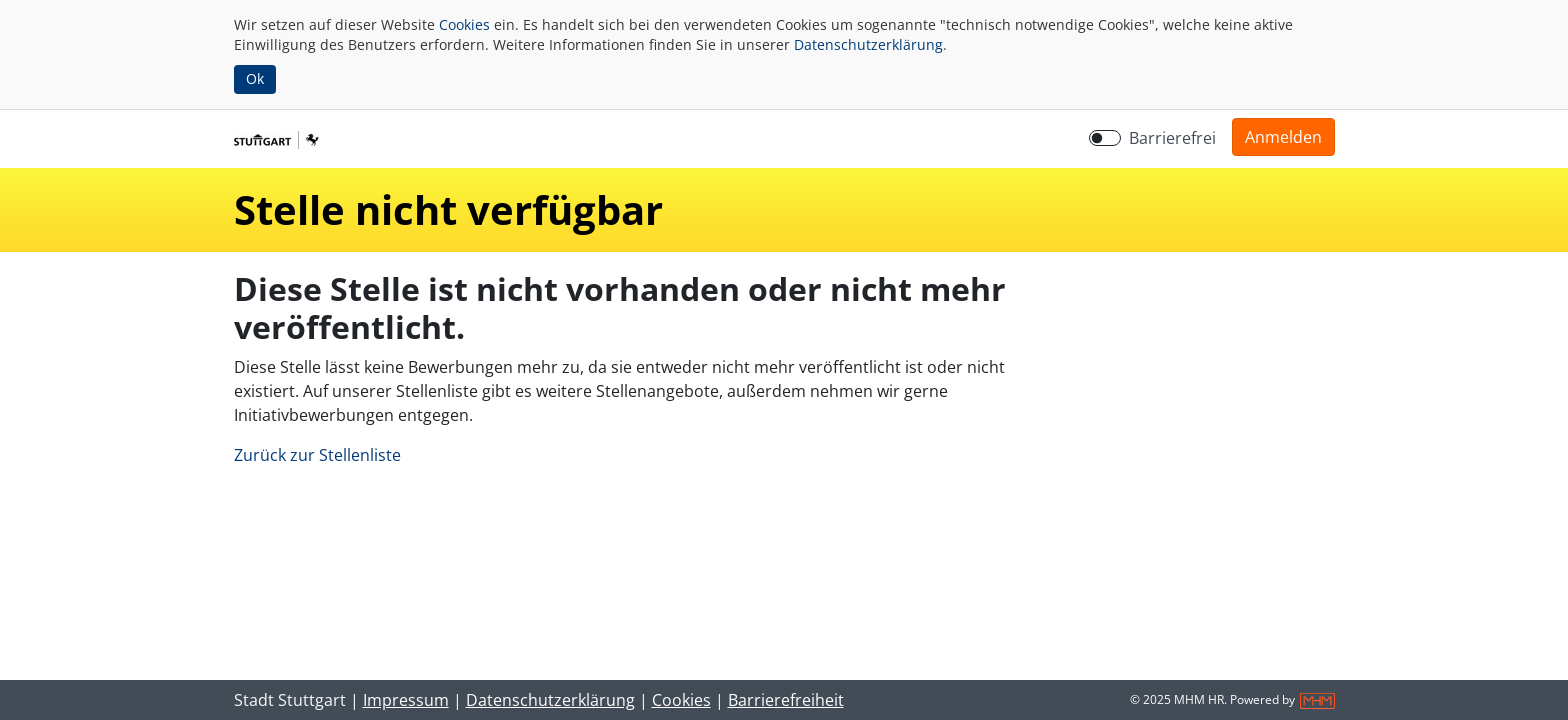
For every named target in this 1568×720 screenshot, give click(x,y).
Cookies (464, 24)
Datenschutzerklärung (868, 44)
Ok (255, 78)
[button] (1283, 137)
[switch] (1105, 138)
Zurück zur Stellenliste (317, 455)
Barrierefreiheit (786, 700)
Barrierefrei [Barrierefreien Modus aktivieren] (1172, 138)
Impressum (406, 700)
